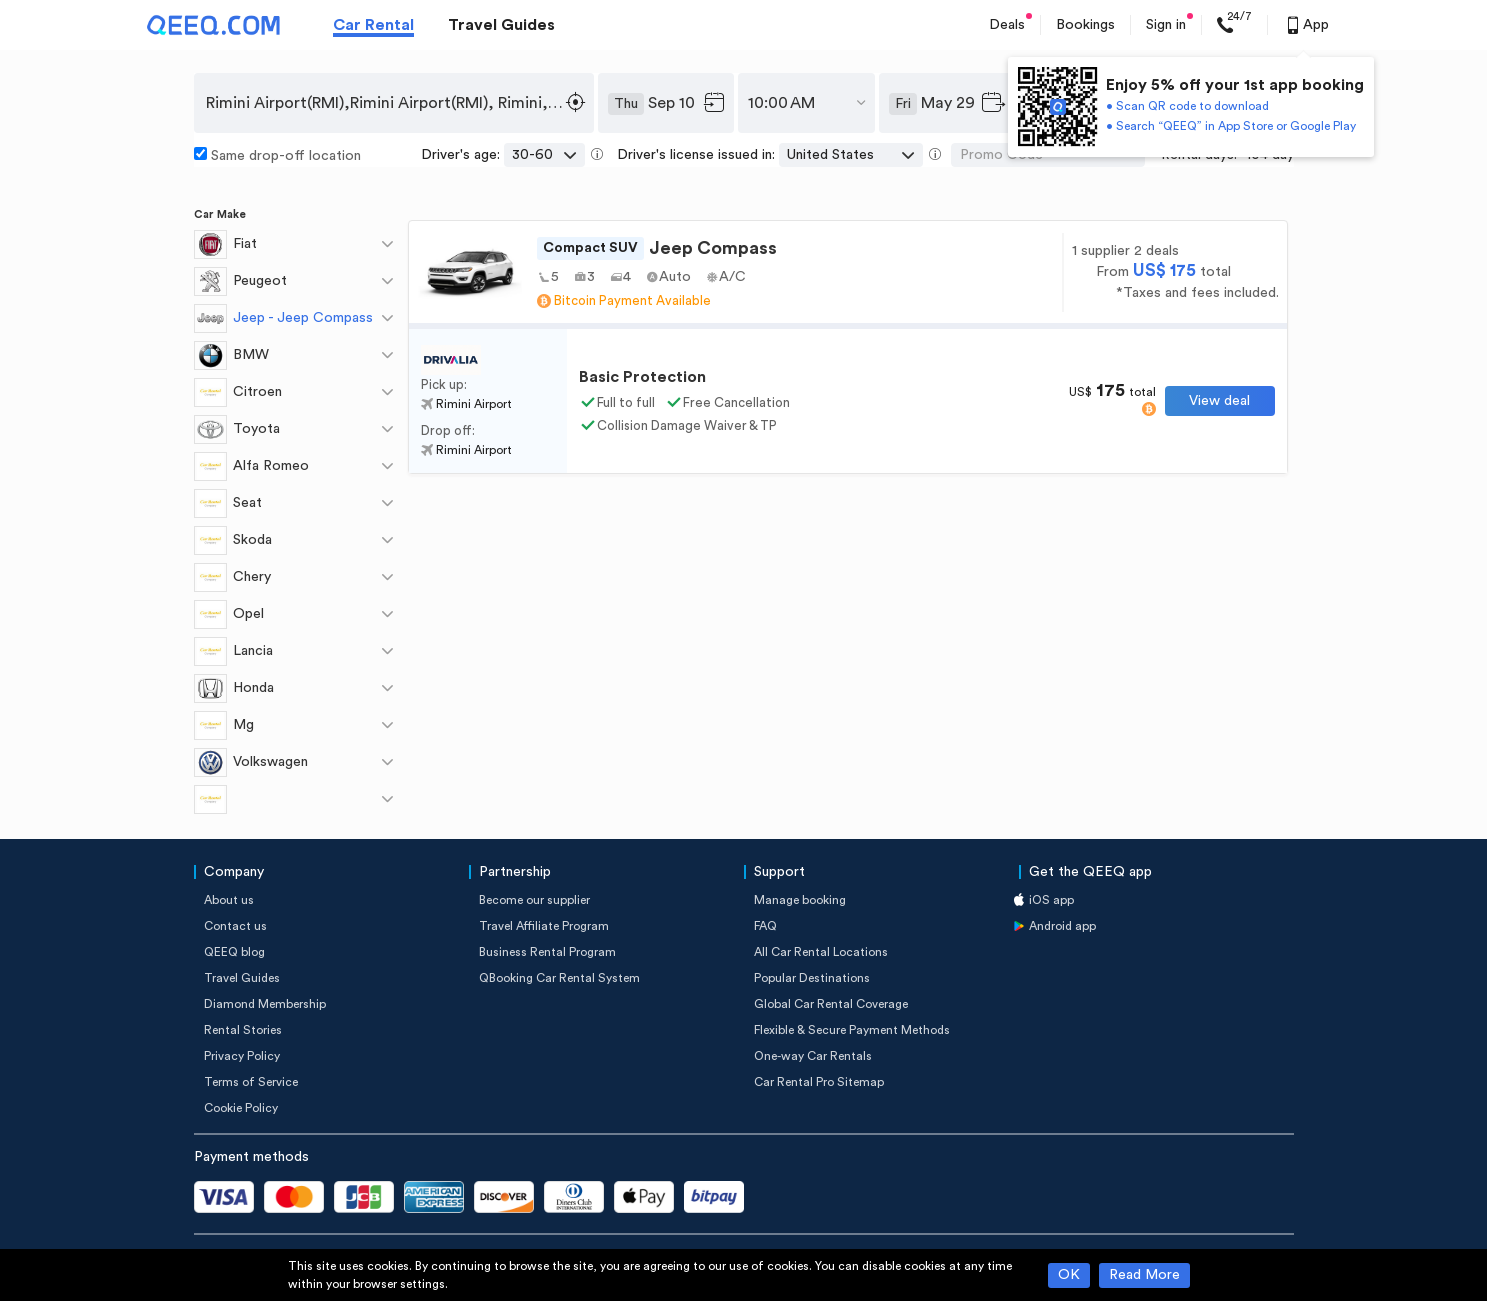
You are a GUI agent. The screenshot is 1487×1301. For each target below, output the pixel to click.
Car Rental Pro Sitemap (819, 1082)
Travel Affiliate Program (544, 926)
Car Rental (373, 25)
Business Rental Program (547, 952)
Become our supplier (534, 900)
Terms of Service (251, 1082)
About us (229, 900)
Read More (1144, 1275)
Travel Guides (501, 25)
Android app (1062, 926)
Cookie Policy (241, 1108)
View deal (1219, 401)
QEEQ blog (234, 952)
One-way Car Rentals (813, 1056)
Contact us (235, 926)
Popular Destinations (812, 978)
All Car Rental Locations (821, 952)
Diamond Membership (265, 1004)
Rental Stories (243, 1030)
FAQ (765, 926)
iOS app (1051, 900)
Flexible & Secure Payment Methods (852, 1030)
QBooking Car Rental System (559, 978)
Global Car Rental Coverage (831, 1004)
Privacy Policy (242, 1056)
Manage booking (800, 900)
